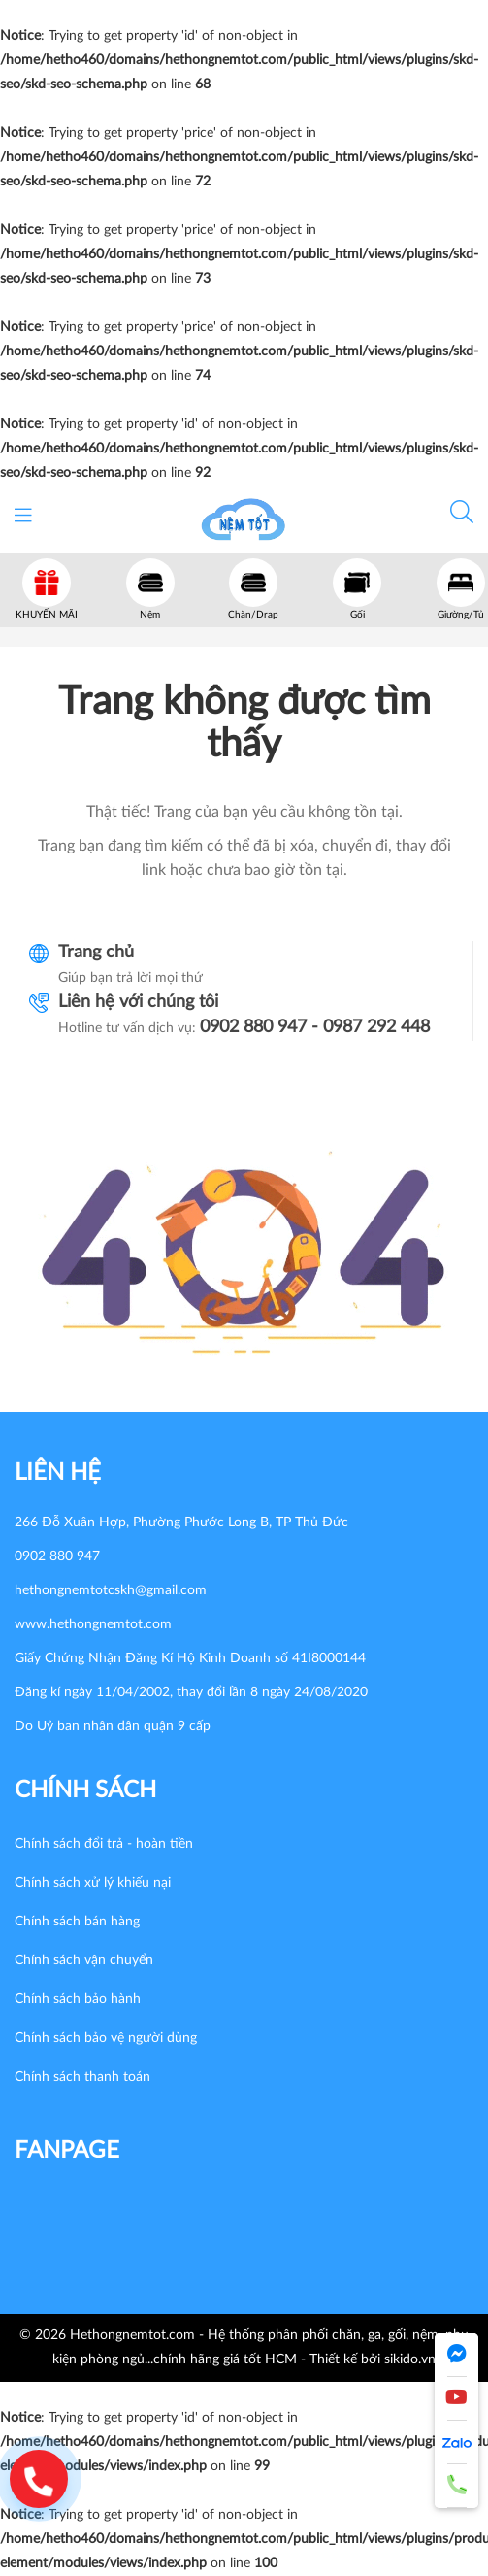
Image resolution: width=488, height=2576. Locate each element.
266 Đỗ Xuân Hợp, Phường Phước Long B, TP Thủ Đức (181, 1522)
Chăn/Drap (253, 614)
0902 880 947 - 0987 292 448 (315, 1027)
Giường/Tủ (461, 614)
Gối (357, 614)
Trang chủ (96, 952)
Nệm (150, 614)
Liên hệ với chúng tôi (138, 1002)
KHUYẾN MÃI (47, 614)
